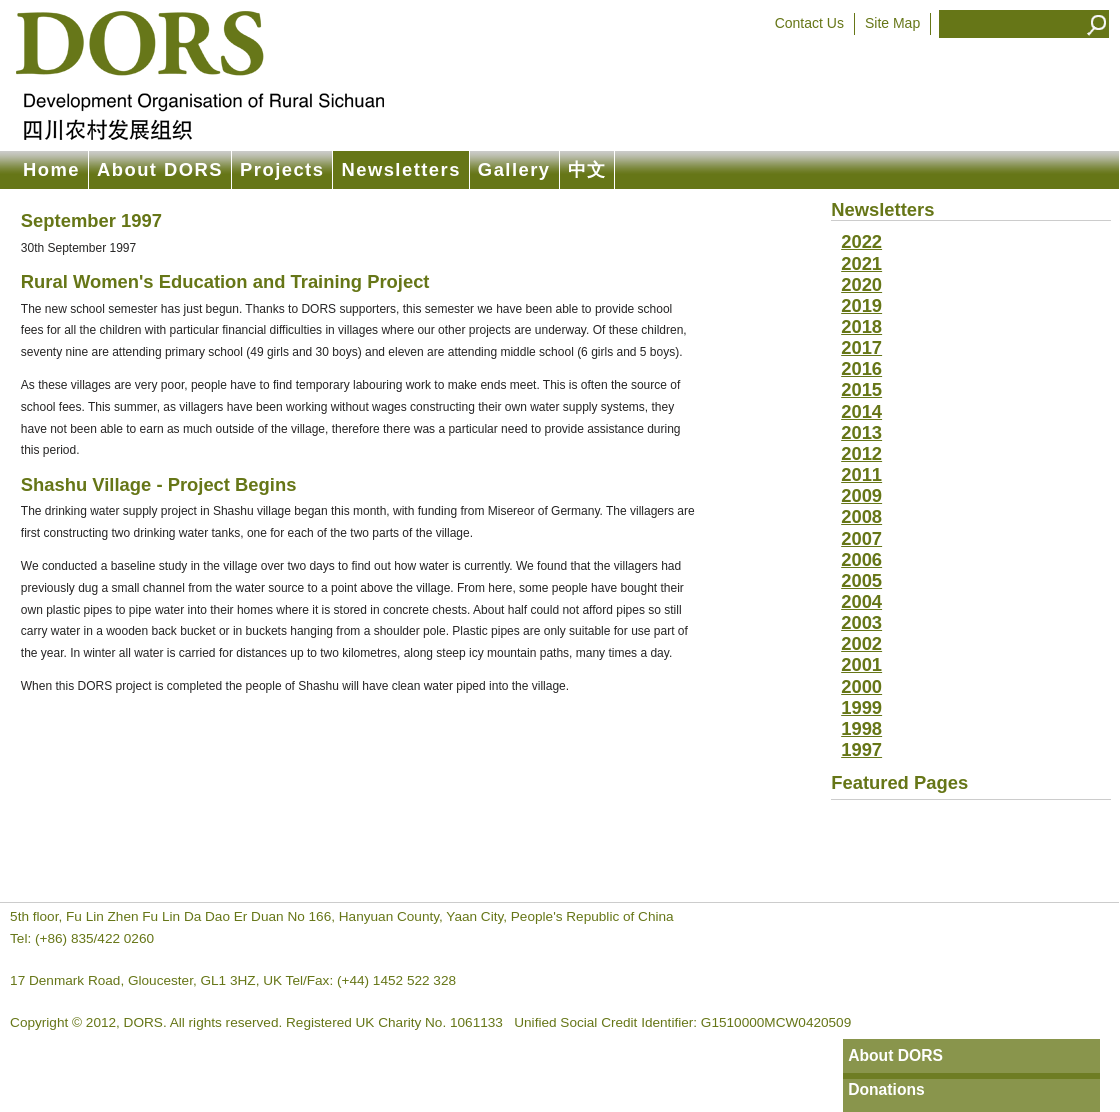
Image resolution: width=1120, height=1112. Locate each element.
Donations (886, 1089)
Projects (282, 169)
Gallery (514, 169)
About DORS (160, 169)
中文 (587, 169)
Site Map (892, 23)
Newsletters (400, 169)
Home (51, 169)
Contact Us (809, 23)
